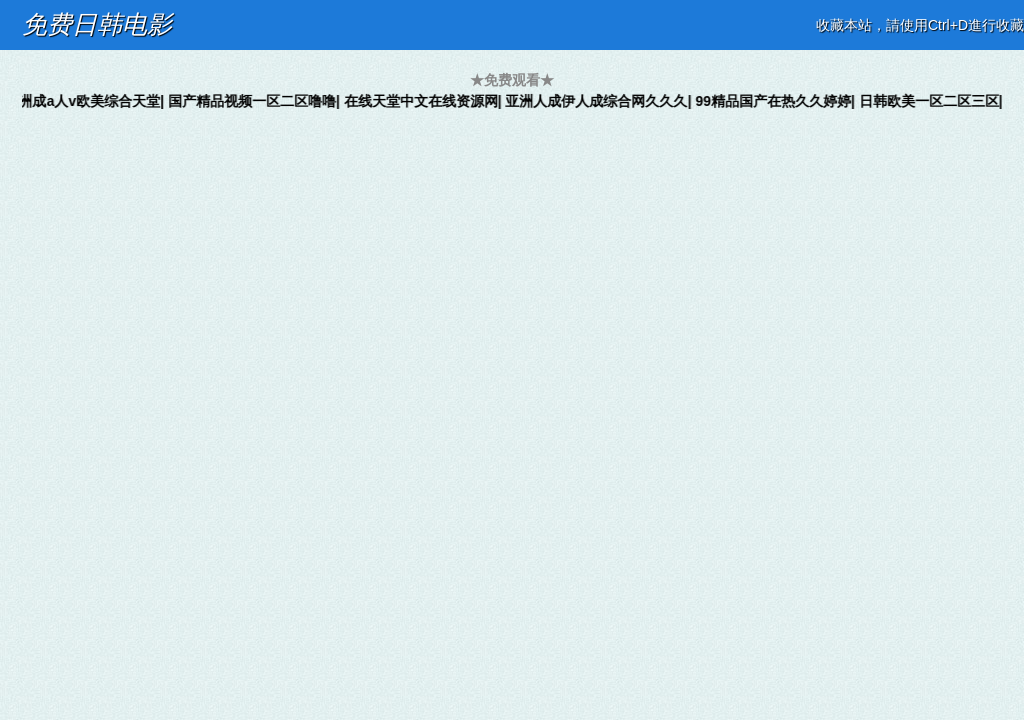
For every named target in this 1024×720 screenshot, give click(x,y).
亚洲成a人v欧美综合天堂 (87, 101)
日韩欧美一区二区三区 (934, 101)
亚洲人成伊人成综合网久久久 (601, 101)
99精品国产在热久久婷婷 (778, 101)
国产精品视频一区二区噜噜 (257, 101)
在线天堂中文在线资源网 (426, 101)
